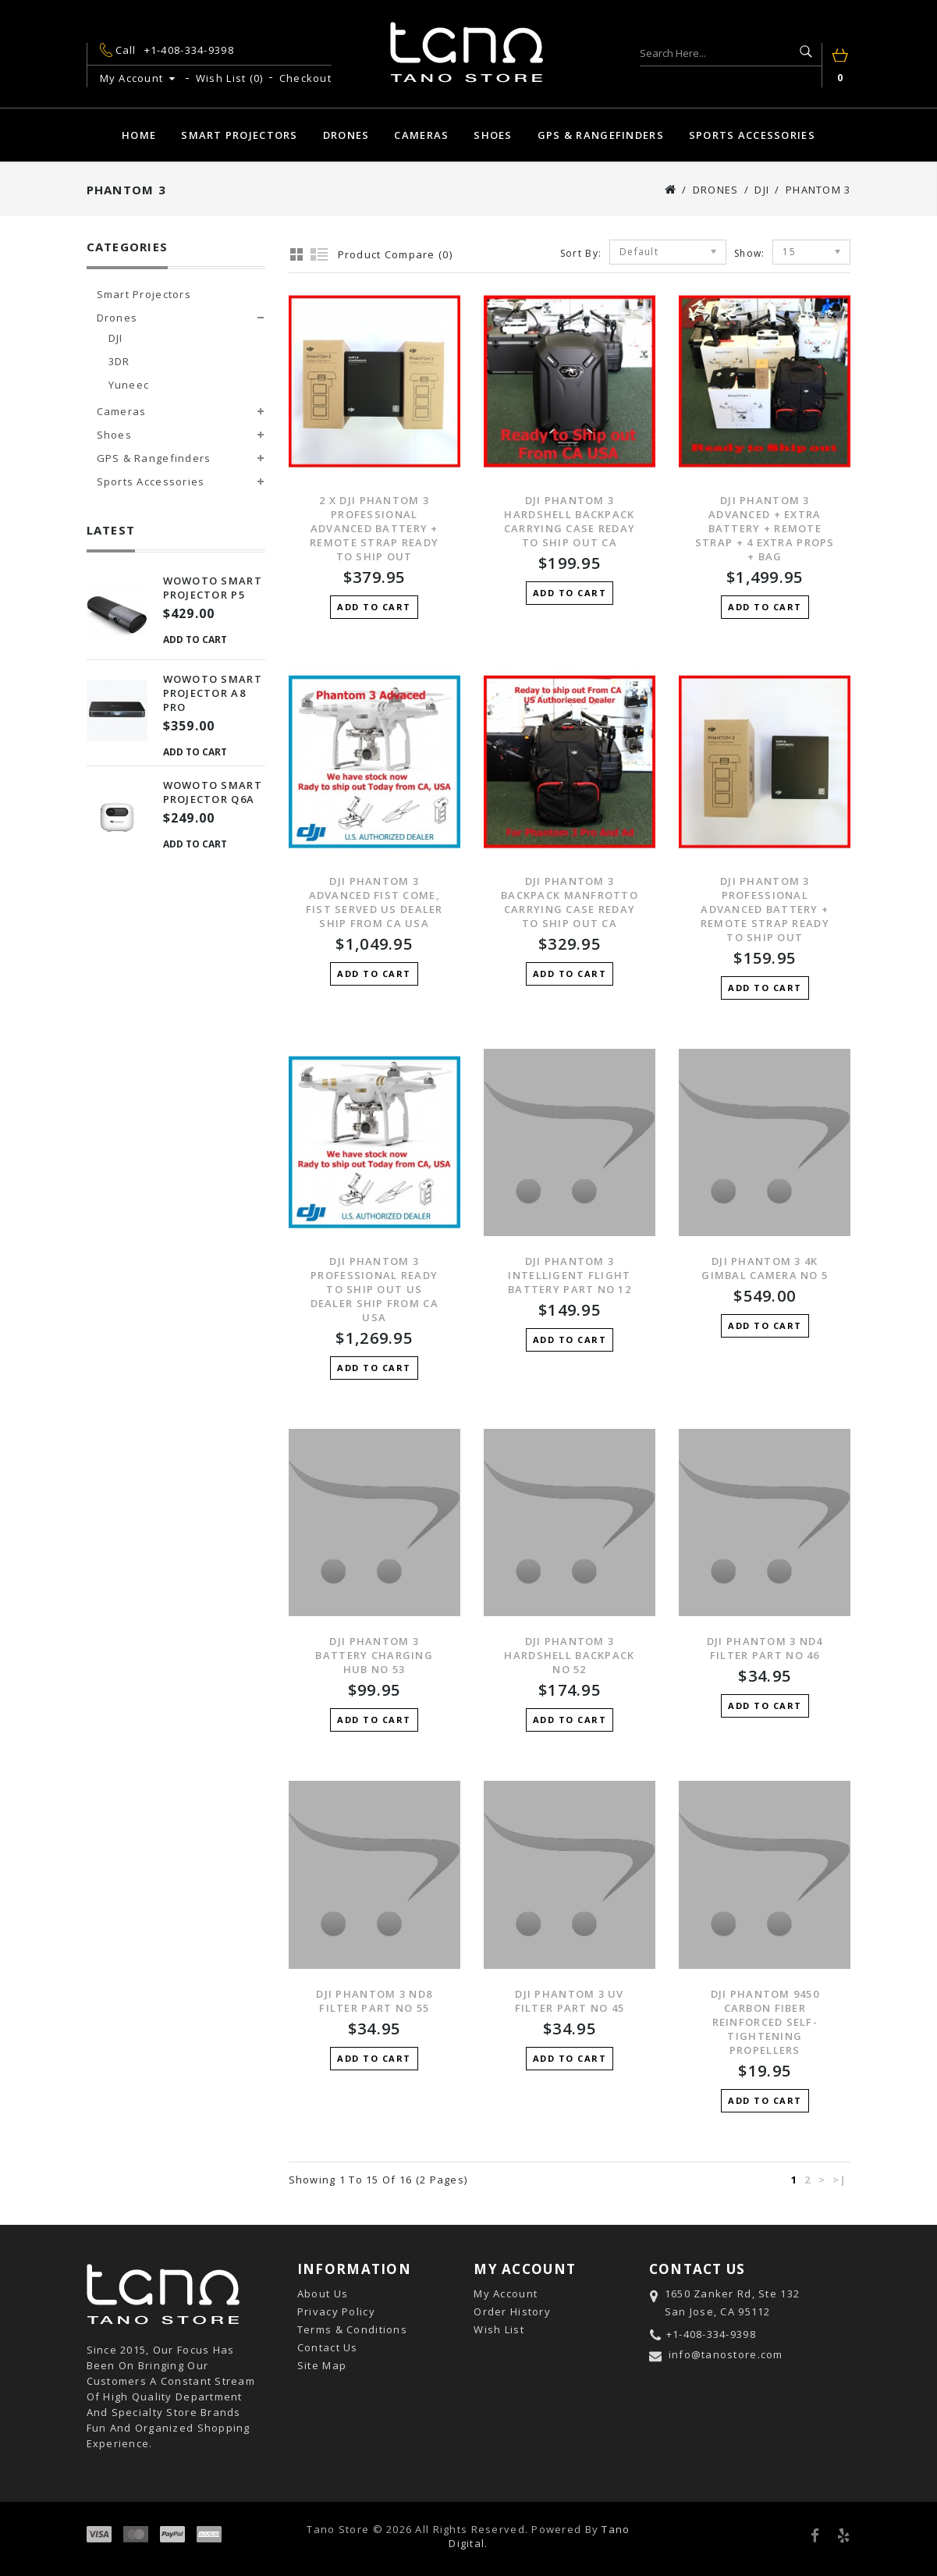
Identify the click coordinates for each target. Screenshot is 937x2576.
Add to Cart (195, 639)
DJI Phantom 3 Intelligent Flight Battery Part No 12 (569, 1275)
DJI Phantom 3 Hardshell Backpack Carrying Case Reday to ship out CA (569, 521)
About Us (322, 2293)
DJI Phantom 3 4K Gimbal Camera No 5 (764, 1268)
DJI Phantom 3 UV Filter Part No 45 (570, 2001)
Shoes (493, 135)
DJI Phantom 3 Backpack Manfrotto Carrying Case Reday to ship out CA (569, 902)
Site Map (321, 2365)
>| (839, 2180)
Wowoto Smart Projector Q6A (212, 792)
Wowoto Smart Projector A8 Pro (212, 693)
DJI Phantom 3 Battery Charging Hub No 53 (373, 1655)
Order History (512, 2311)
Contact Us (327, 2347)
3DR (119, 361)
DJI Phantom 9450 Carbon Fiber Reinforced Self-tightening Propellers (765, 2022)
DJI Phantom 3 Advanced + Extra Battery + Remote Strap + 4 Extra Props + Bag (765, 528)
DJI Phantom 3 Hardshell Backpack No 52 (569, 1655)
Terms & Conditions (352, 2329)
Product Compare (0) (395, 254)
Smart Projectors (239, 135)
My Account (506, 2293)
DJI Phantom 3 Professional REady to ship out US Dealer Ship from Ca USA (374, 1289)
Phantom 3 (818, 190)
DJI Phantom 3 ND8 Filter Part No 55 (374, 2001)
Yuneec (129, 385)
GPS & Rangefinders (601, 135)
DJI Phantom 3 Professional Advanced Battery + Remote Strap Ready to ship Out (765, 909)
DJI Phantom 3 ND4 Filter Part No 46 (765, 1648)
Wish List (499, 2329)
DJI (761, 190)
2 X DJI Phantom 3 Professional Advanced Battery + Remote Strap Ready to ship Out (374, 528)
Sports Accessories (752, 135)
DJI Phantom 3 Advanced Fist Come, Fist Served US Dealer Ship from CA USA (374, 902)
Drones (346, 135)
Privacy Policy (336, 2311)
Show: (749, 253)
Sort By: (581, 253)
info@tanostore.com (726, 2354)
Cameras (421, 135)
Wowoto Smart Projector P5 (212, 588)
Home (139, 135)
